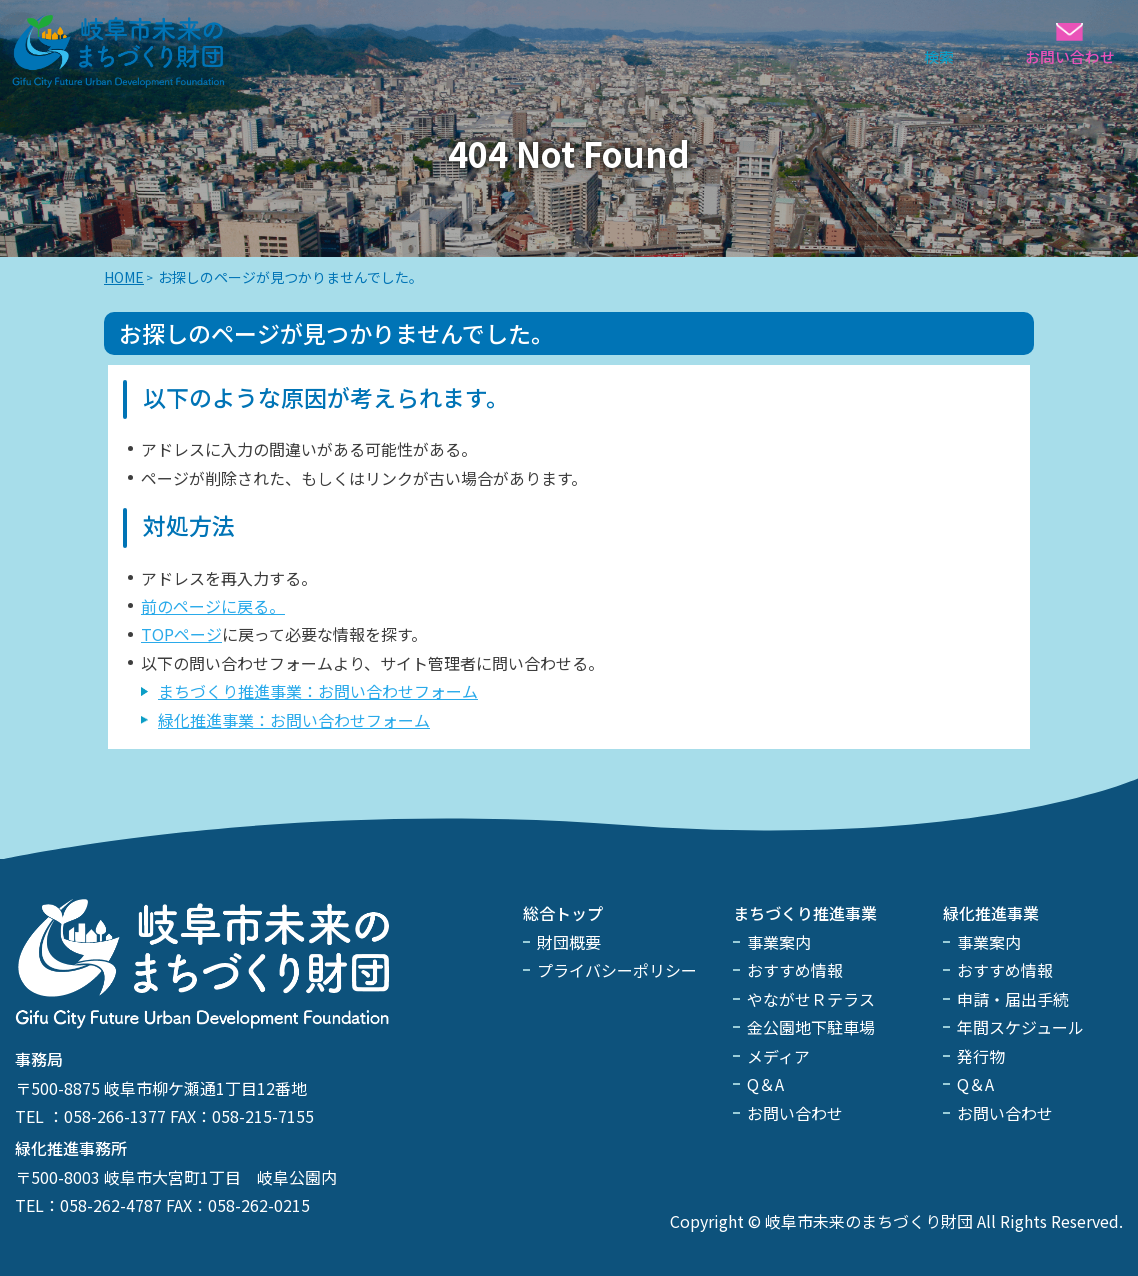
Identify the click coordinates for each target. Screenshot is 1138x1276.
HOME (124, 277)
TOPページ (181, 634)
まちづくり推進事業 (805, 913)
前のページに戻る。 (213, 606)
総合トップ (563, 913)
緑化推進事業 (991, 913)
